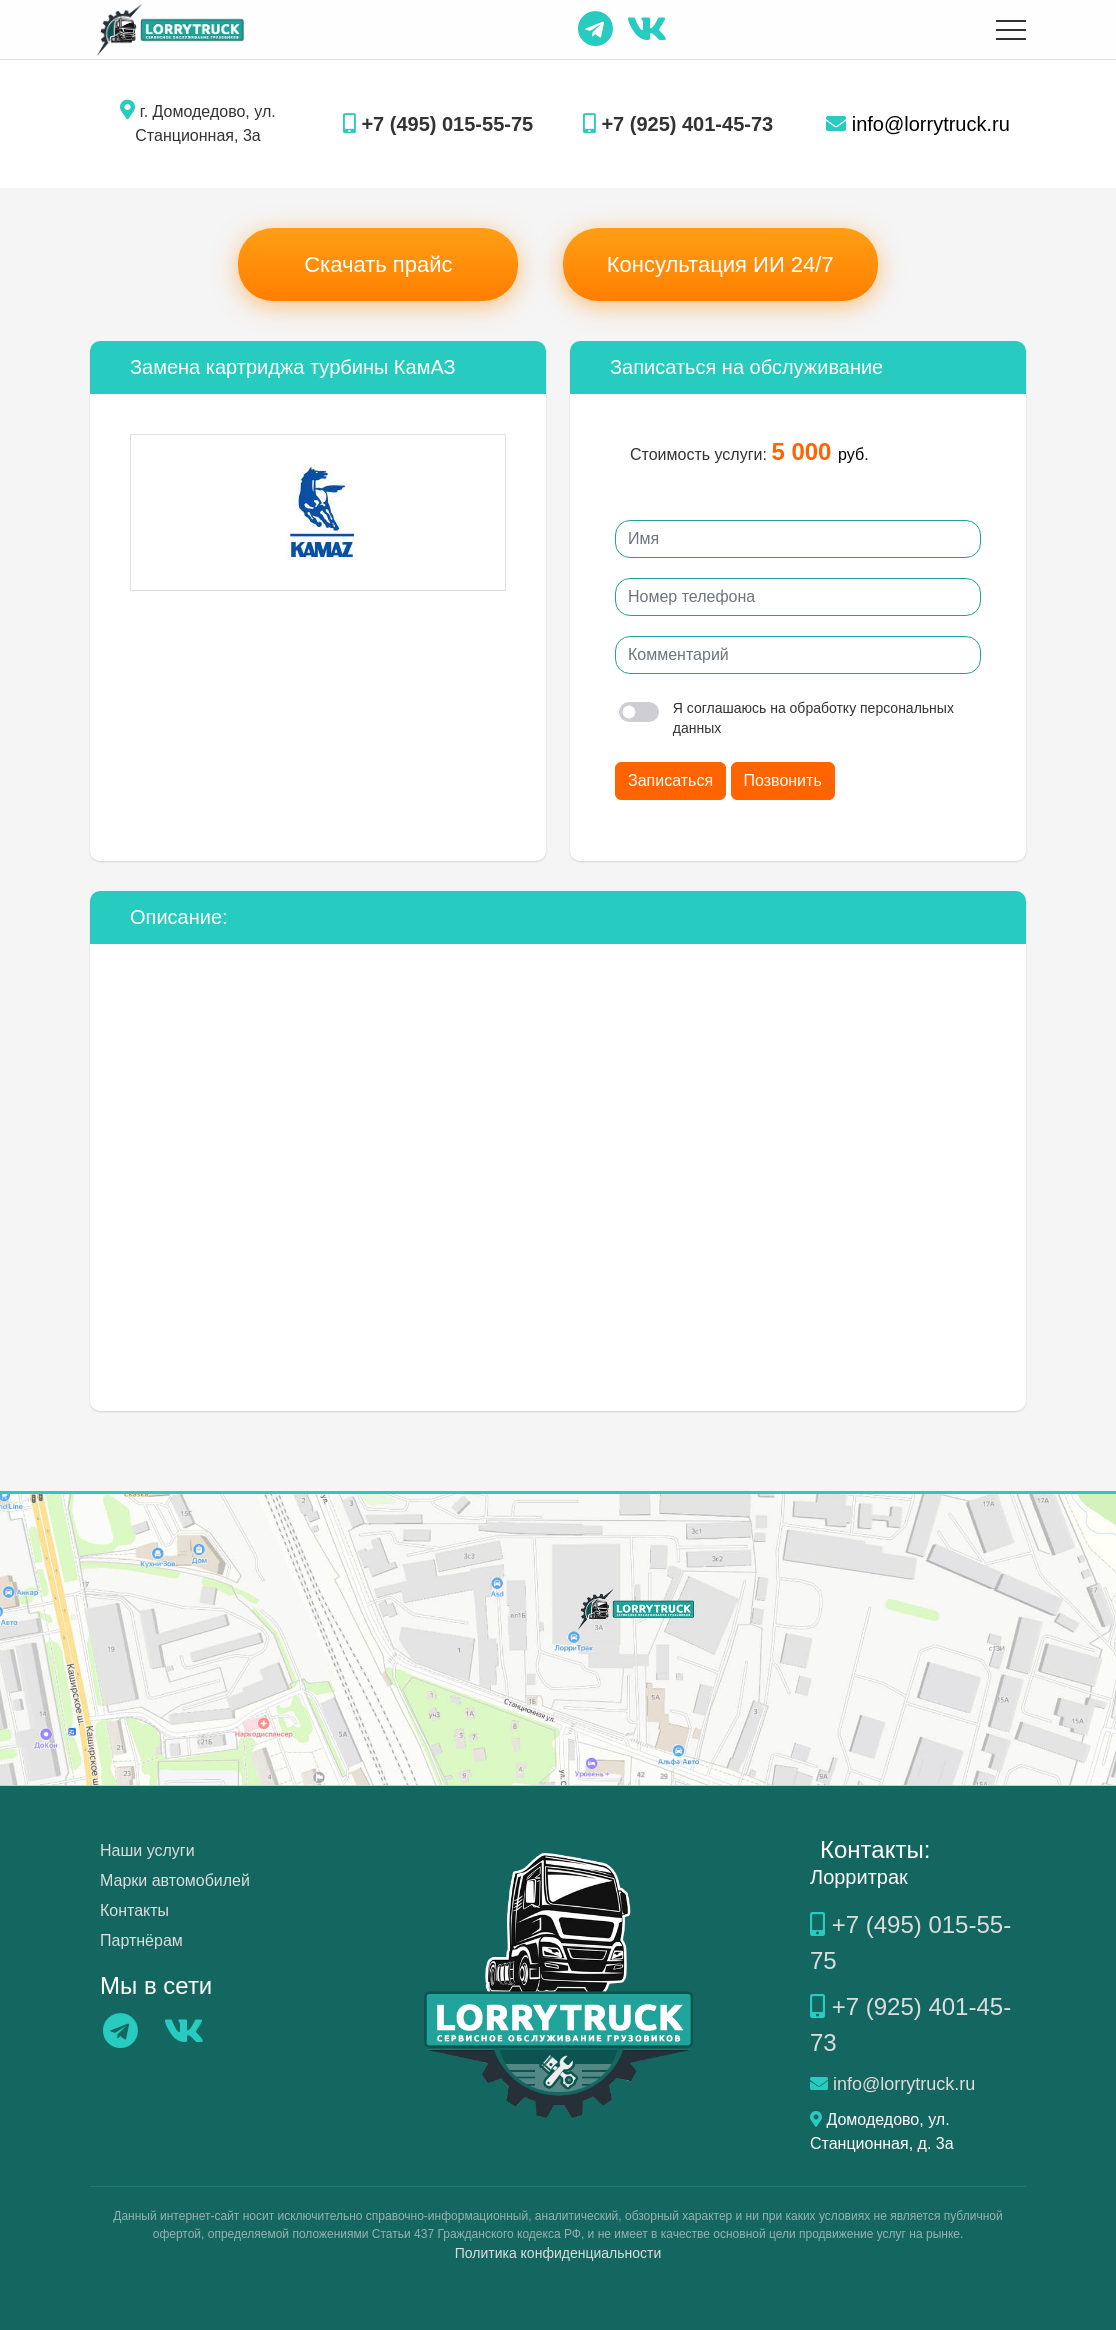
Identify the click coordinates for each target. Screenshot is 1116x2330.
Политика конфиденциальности (558, 2253)
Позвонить (783, 780)
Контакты (134, 1910)
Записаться (670, 780)
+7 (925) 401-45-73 (678, 124)
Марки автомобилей (175, 1880)
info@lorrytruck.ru (918, 124)
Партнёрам (141, 1940)
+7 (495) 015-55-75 (438, 124)
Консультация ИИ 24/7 (720, 264)
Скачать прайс (378, 264)
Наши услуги (147, 1850)
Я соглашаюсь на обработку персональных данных (786, 718)
